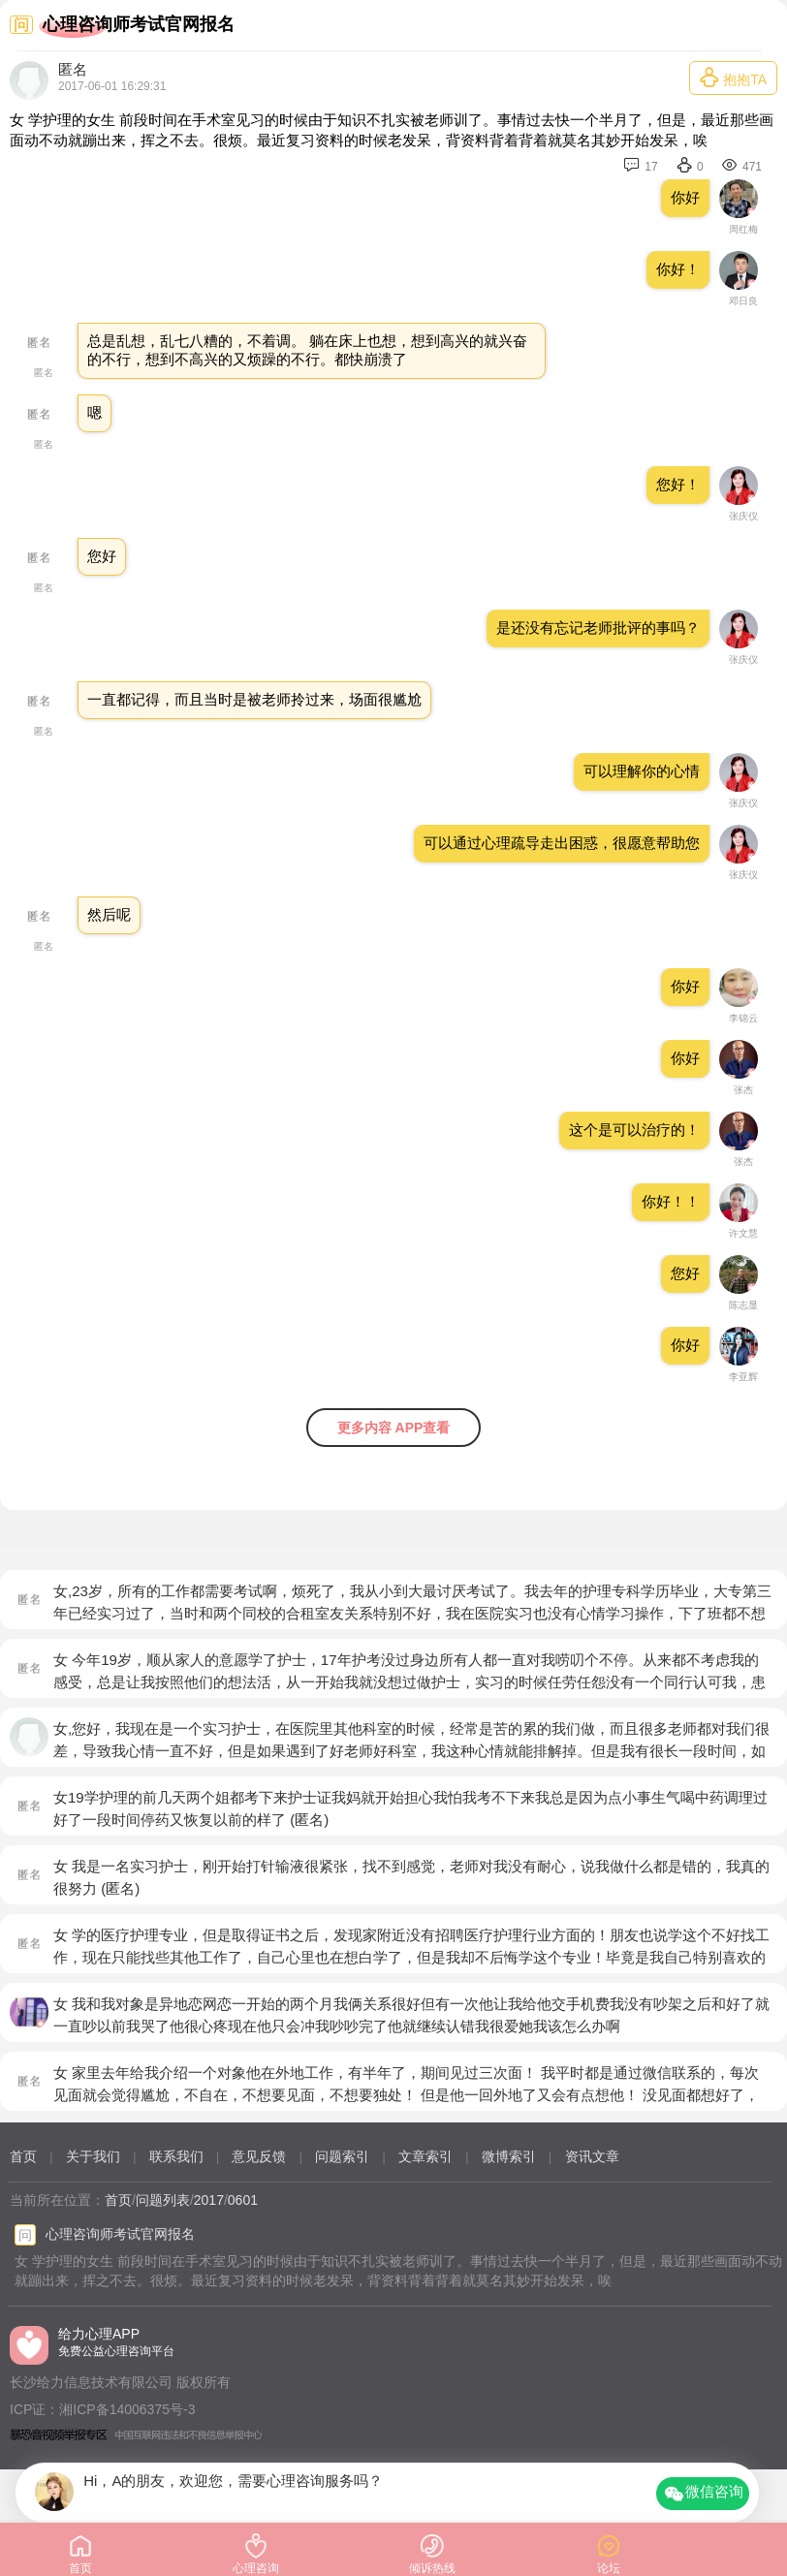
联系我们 (176, 2156)
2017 (209, 2200)
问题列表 (163, 2200)
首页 (23, 2156)
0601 (243, 2200)
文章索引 (425, 2156)
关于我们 (93, 2156)
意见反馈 (259, 2156)
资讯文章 (592, 2156)
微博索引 (509, 2156)
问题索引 (342, 2156)
